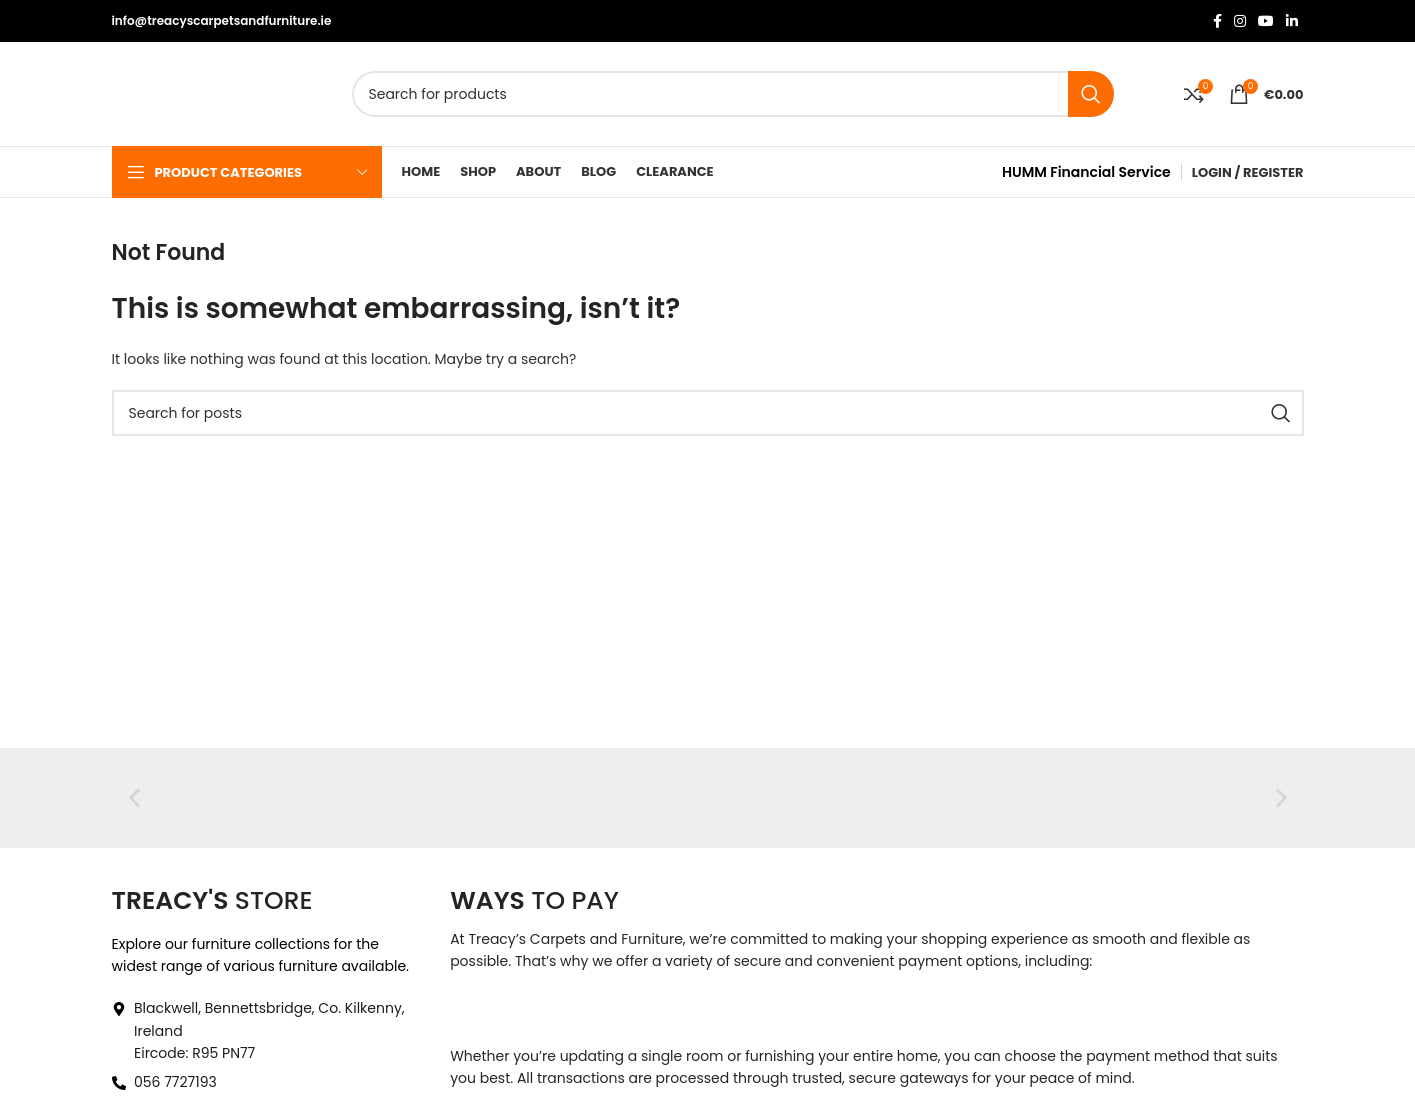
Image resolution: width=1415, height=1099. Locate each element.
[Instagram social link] (1240, 21)
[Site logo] (197, 93)
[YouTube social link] (1266, 21)
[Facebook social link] (1217, 21)
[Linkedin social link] (1292, 21)
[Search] (733, 94)
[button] (134, 797)
